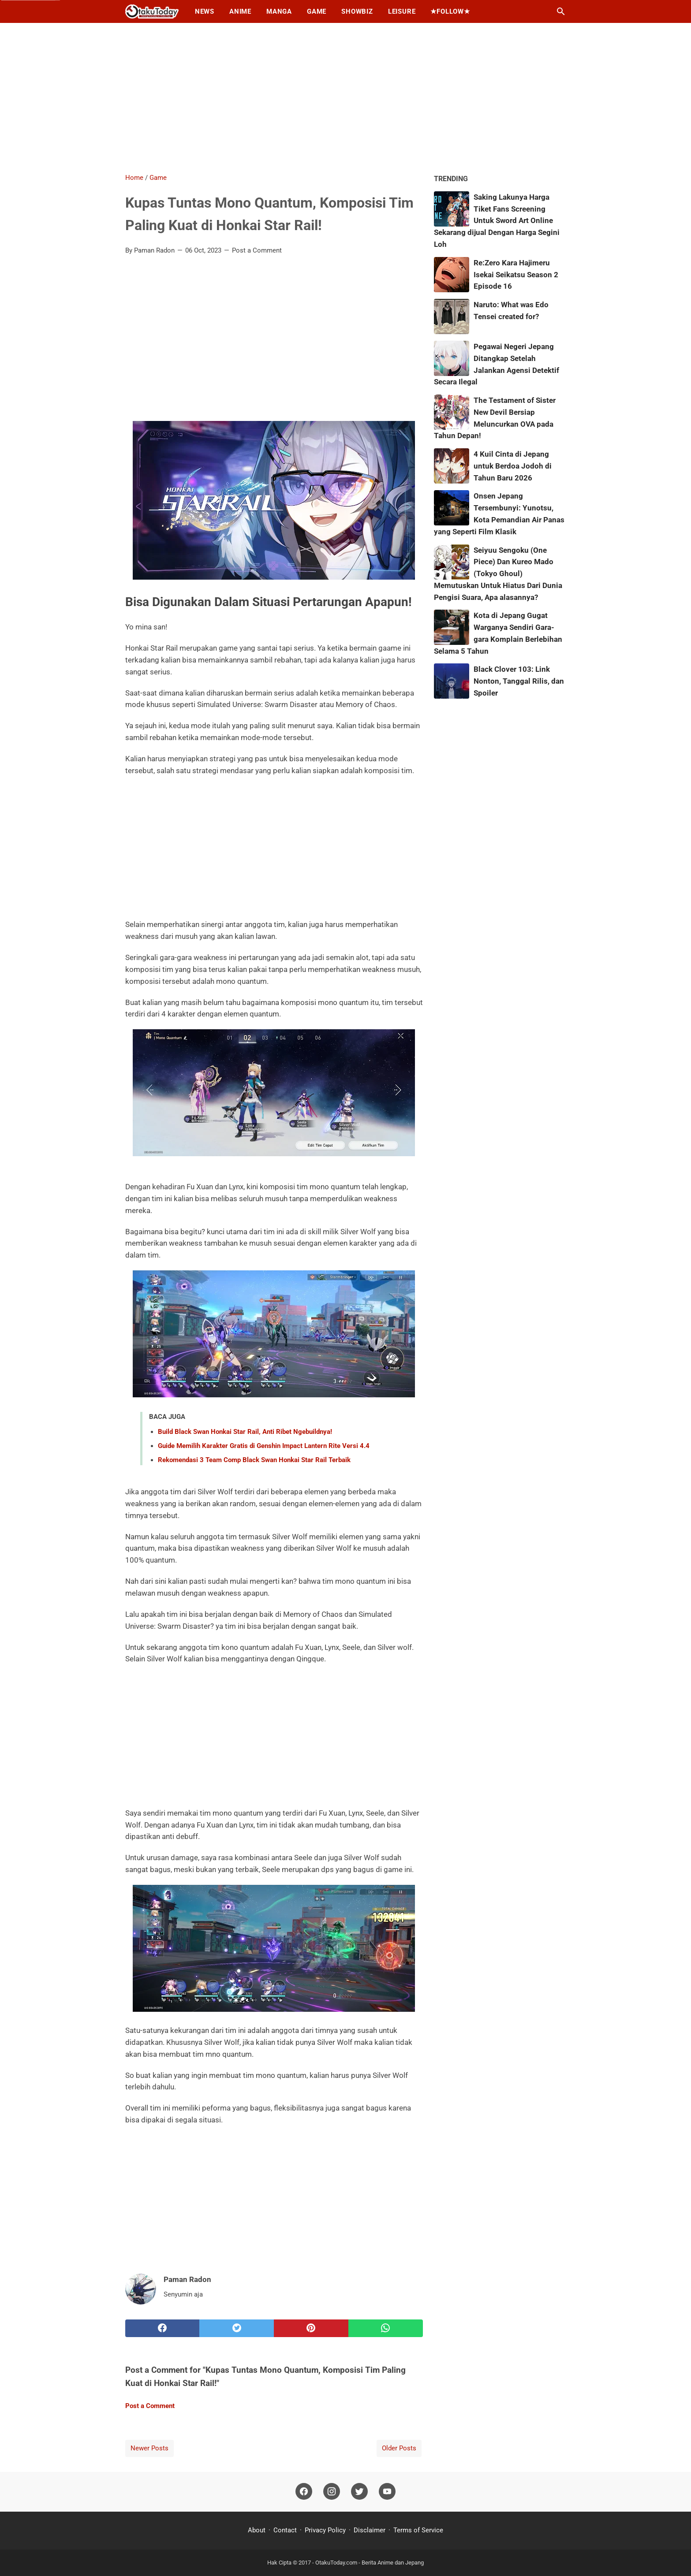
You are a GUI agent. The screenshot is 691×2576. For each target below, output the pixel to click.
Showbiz (357, 11)
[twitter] (236, 2328)
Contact (285, 2530)
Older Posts (399, 2448)
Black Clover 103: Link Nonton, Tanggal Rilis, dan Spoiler (519, 681)
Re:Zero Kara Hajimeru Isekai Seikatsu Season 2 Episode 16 (516, 274)
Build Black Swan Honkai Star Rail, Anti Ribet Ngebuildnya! (245, 1432)
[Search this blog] (561, 11)
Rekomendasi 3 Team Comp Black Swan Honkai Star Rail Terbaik (254, 1460)
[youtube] (387, 2492)
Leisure (402, 11)
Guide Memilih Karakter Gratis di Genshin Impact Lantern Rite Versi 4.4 (264, 1446)
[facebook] (162, 2328)
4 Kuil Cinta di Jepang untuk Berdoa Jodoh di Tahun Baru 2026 (513, 466)
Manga (279, 11)
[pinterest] (311, 2328)
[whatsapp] (385, 2328)
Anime (240, 11)
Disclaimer (369, 2530)
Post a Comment (257, 250)
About (257, 2530)
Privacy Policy (325, 2530)
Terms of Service (418, 2530)
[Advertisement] (345, 98)
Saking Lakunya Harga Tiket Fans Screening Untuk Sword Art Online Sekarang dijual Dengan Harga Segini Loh (497, 221)
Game (316, 11)
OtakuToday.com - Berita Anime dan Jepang (369, 2562)
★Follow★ (450, 11)
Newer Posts (149, 2448)
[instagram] (331, 2492)
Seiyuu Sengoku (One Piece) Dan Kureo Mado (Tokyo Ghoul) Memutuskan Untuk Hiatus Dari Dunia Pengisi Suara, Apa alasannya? (498, 574)
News (204, 11)
